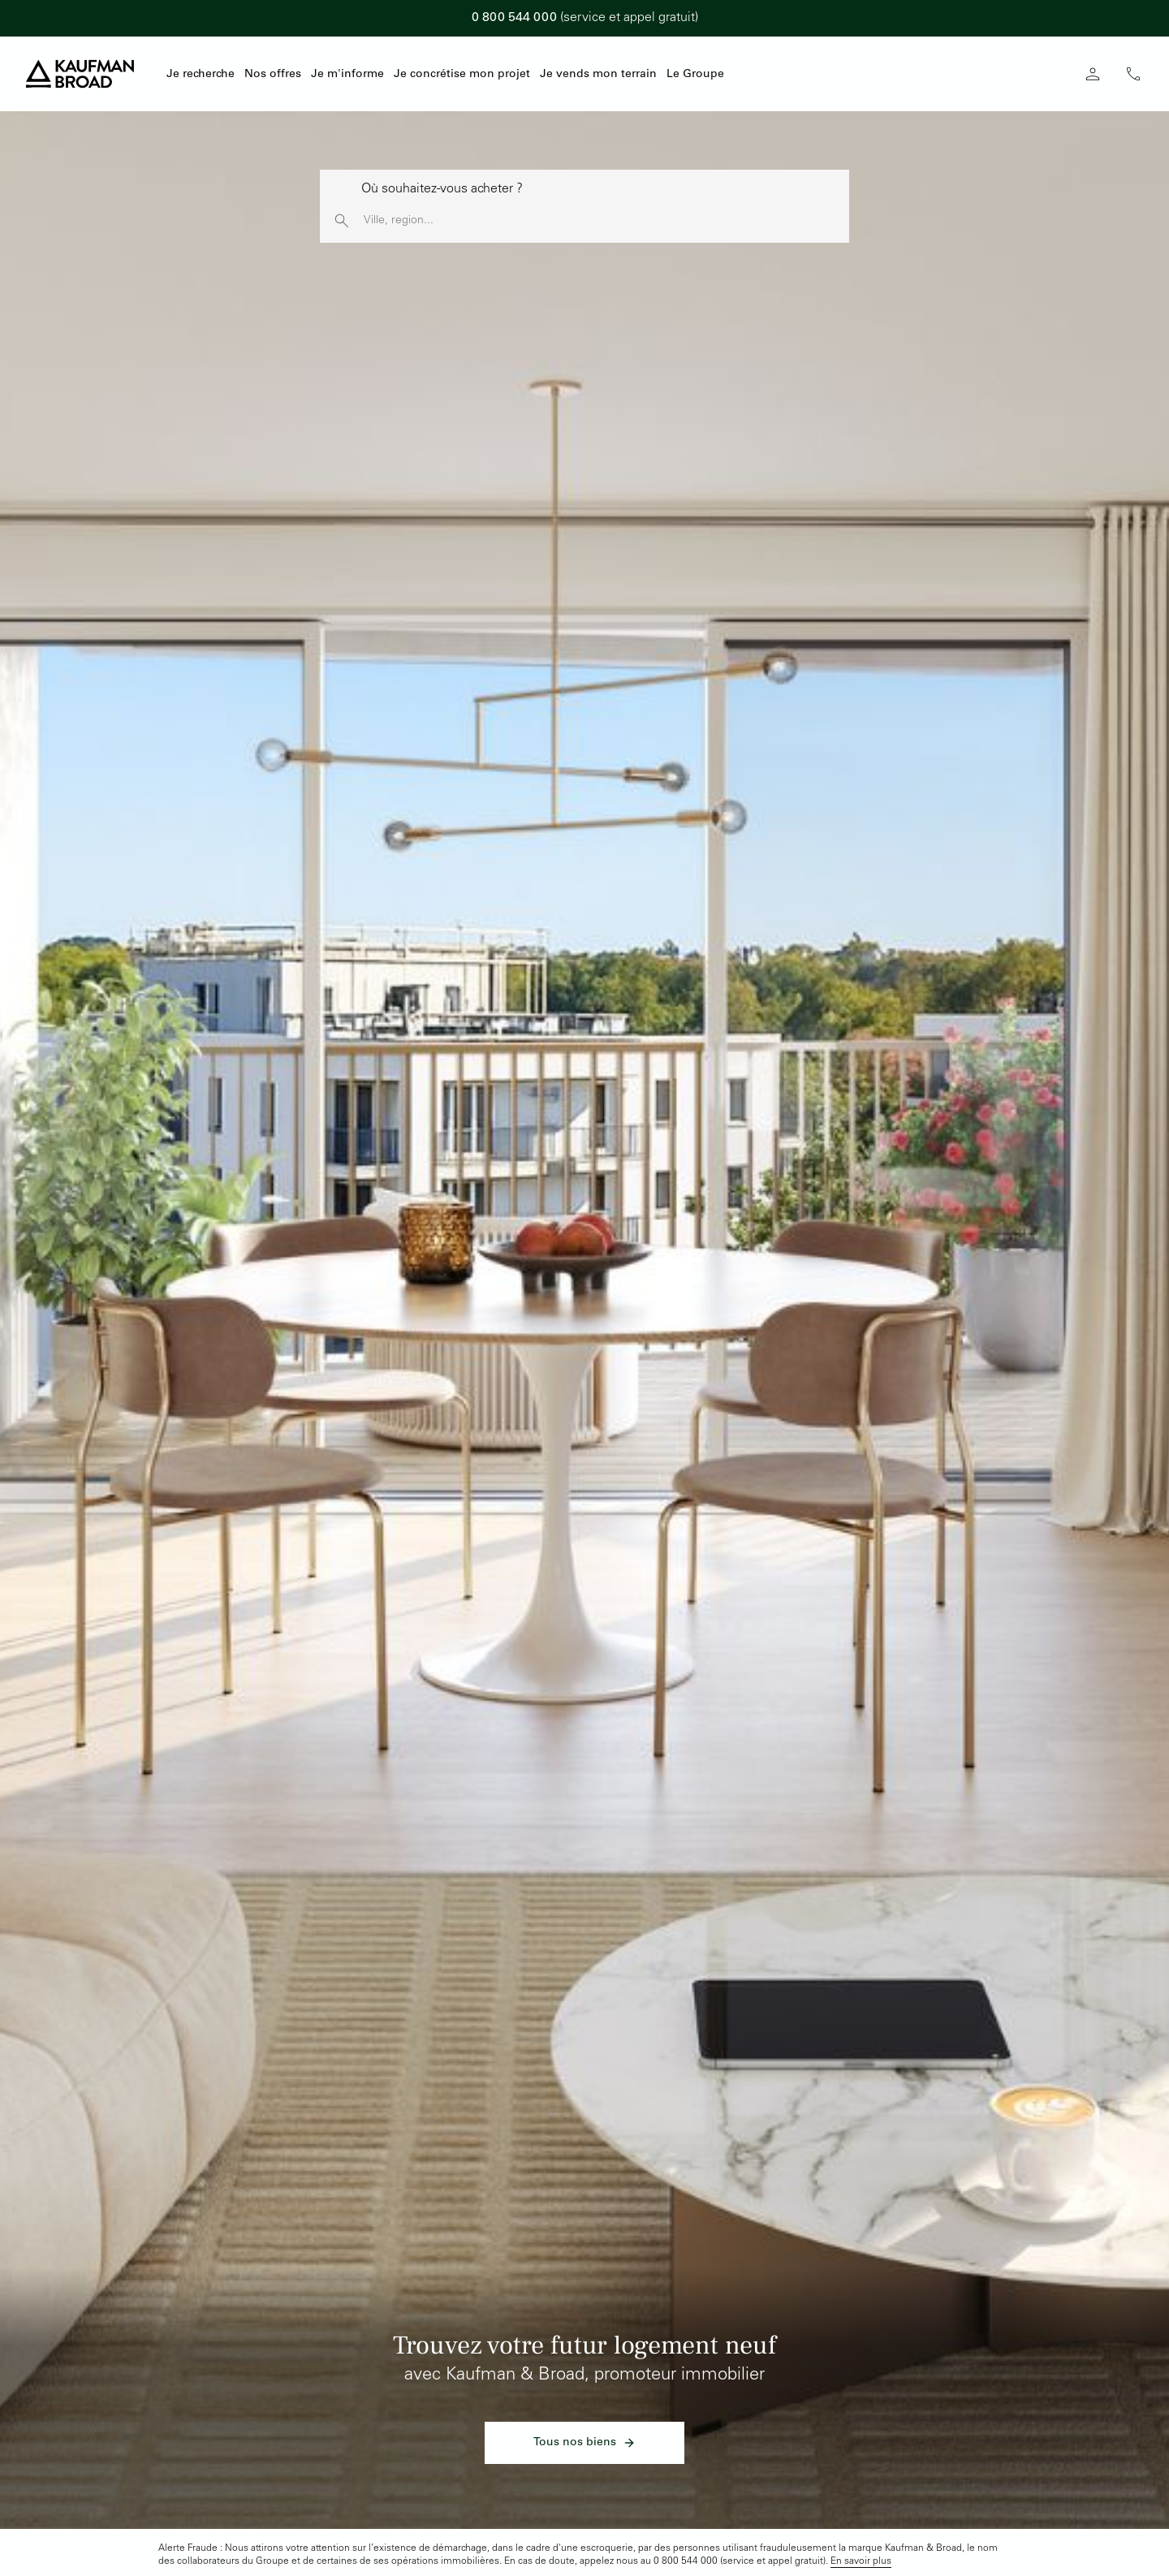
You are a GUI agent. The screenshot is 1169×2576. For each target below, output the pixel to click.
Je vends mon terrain (598, 74)
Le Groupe (695, 74)
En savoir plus (860, 2561)
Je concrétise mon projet (462, 74)
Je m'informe (347, 74)
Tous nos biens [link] (584, 2442)
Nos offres (272, 74)
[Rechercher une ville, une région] (606, 221)
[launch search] (341, 220)
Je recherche (200, 74)
